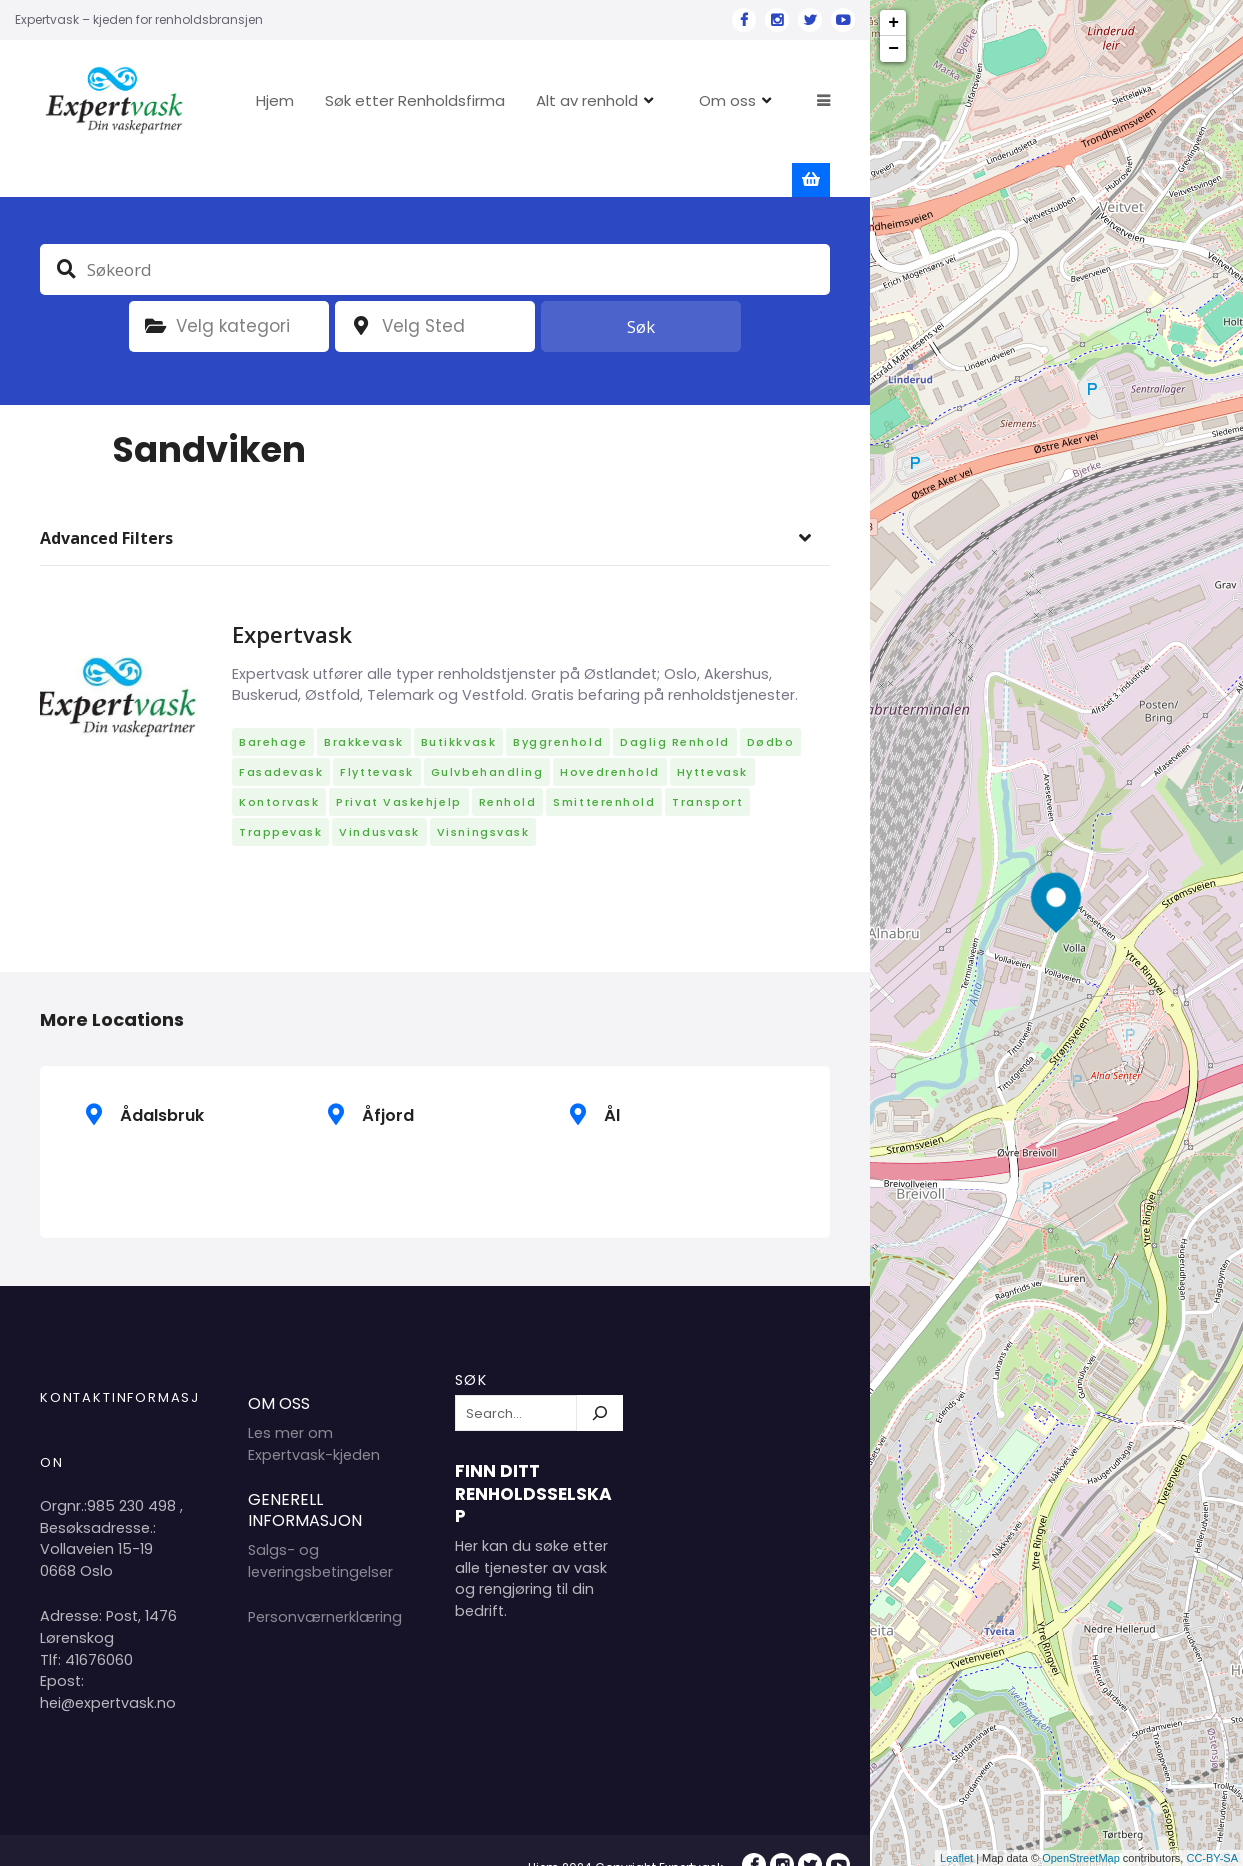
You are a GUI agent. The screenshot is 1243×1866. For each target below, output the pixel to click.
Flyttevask (376, 739)
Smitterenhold (604, 769)
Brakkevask (363, 709)
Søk (641, 292)
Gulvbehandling (487, 739)
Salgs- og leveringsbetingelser (320, 1527)
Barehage (273, 709)
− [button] (893, 49)
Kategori (155, 293)
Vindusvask (379, 799)
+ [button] (893, 23)
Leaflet (956, 1858)
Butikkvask (458, 709)
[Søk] (600, 1380)
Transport (707, 769)
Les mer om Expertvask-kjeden (314, 1411)
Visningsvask (483, 799)
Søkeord (66, 235)
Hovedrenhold (609, 739)
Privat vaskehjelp (398, 769)
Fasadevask (281, 739)
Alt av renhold (647, 100)
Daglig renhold (675, 709)
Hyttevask (712, 739)
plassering (361, 293)
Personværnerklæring (325, 1584)
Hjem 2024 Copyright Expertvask (625, 1834)
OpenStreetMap (1081, 1858)
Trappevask (280, 799)
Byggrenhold (558, 709)
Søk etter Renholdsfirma (475, 100)
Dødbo (771, 709)
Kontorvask (279, 769)
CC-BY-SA (1212, 1858)
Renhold (508, 769)
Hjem (335, 100)
